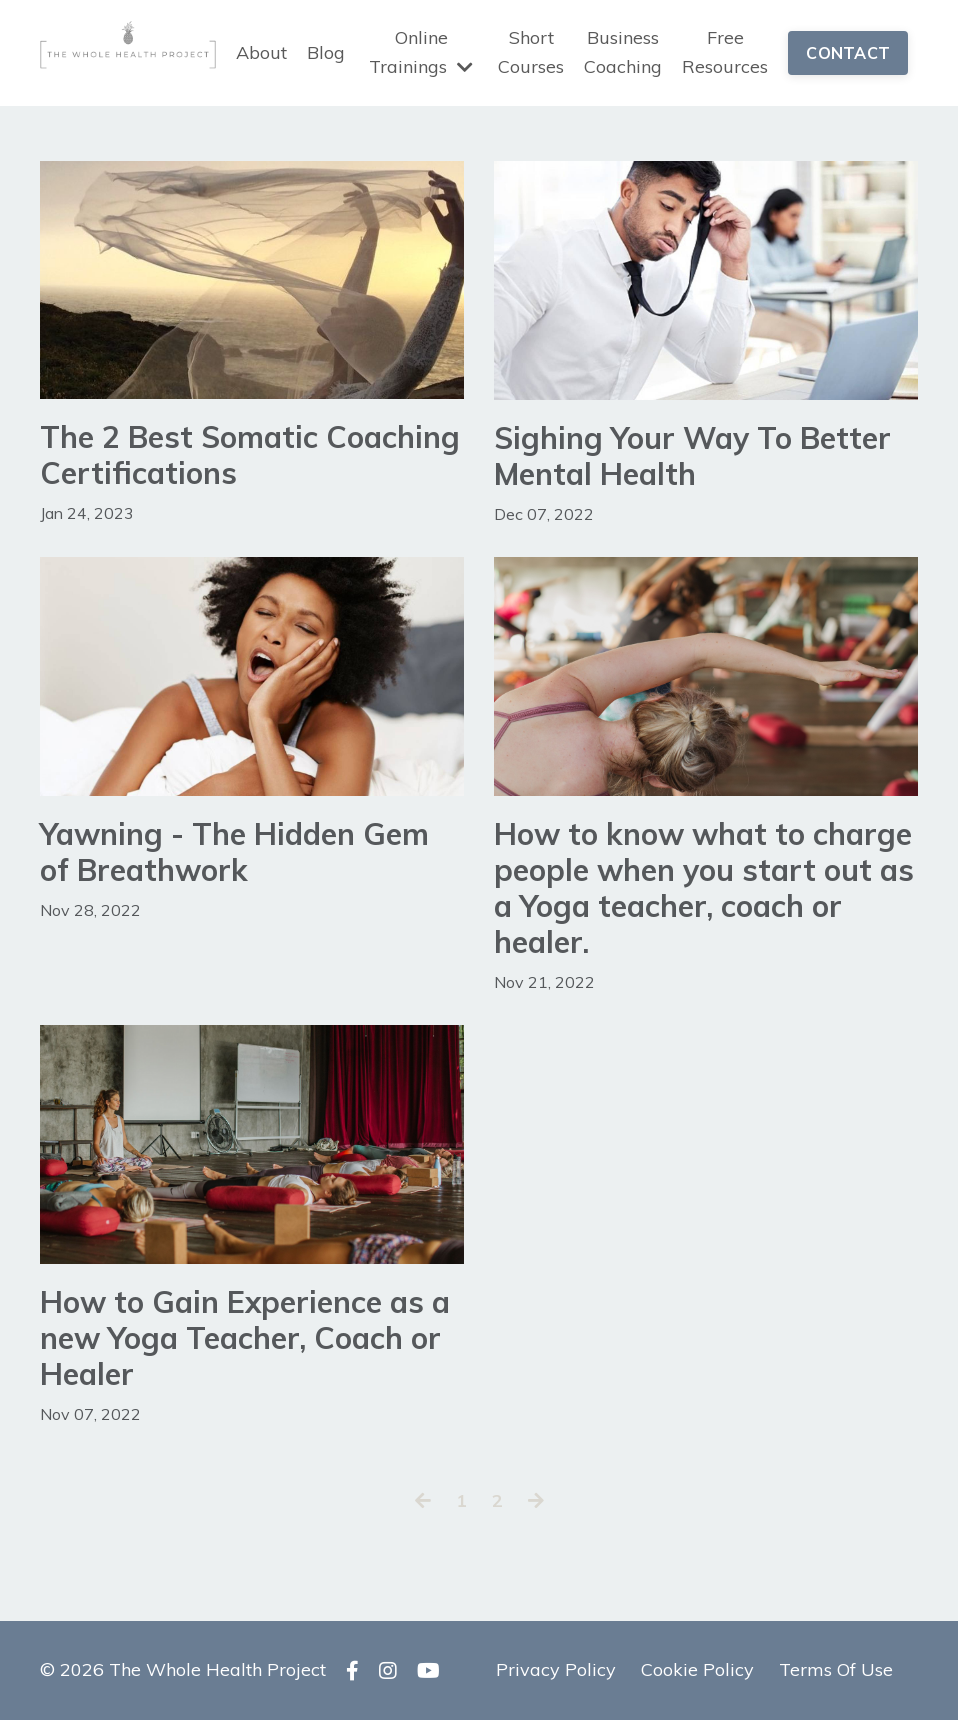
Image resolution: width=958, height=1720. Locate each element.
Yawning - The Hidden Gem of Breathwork (234, 852)
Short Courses (531, 52)
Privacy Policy (556, 1669)
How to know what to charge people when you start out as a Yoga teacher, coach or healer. (704, 888)
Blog (326, 52)
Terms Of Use (836, 1669)
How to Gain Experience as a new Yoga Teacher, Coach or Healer (245, 1338)
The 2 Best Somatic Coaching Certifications (250, 455)
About (261, 52)
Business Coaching (623, 52)
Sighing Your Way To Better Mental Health (692, 456)
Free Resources (725, 52)
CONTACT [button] (848, 53)
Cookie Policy (697, 1669)
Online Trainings (421, 52)
